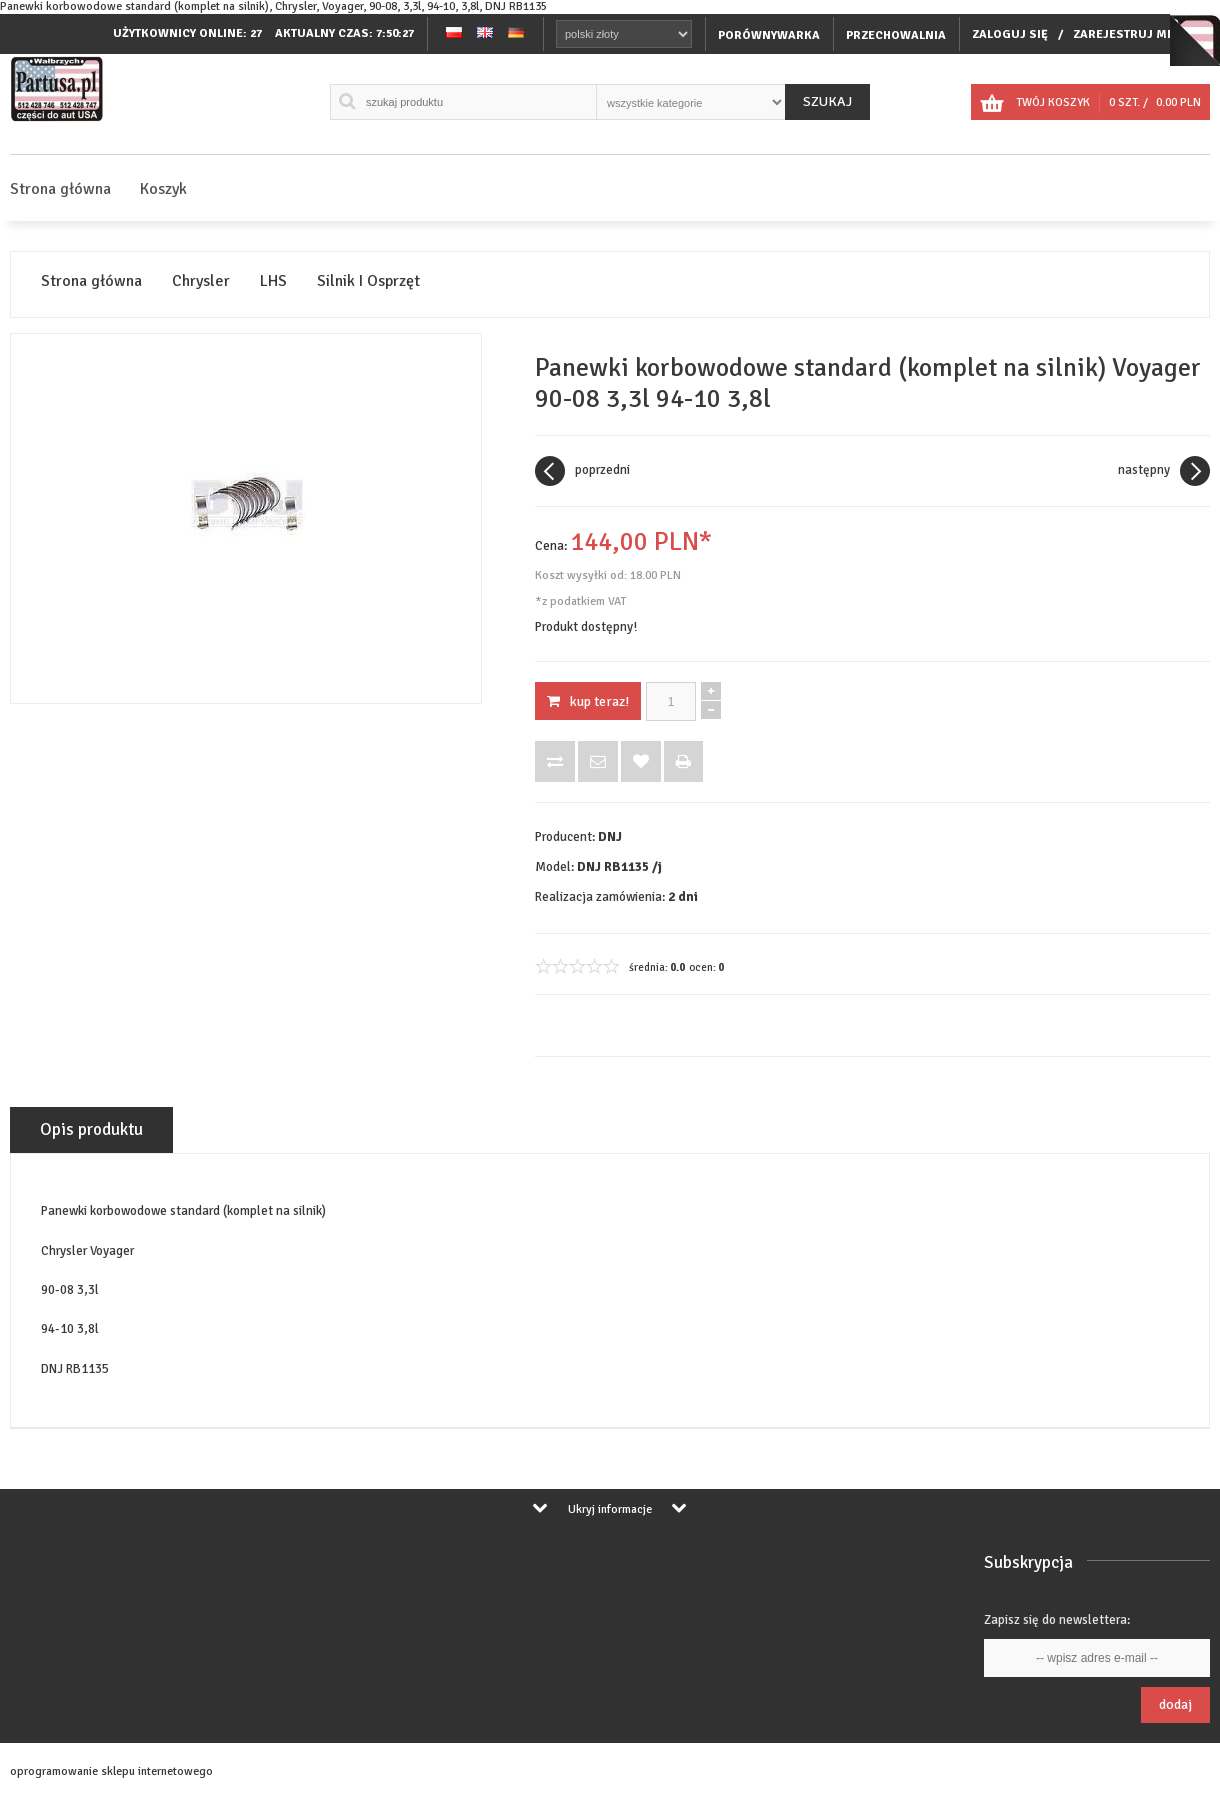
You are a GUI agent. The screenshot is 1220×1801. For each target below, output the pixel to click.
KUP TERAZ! (588, 701)
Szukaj (827, 101)
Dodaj (1175, 1704)
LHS (273, 281)
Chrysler (201, 281)
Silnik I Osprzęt (368, 281)
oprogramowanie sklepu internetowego (111, 1771)
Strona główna (60, 189)
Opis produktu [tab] (91, 1129)
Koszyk (163, 189)
